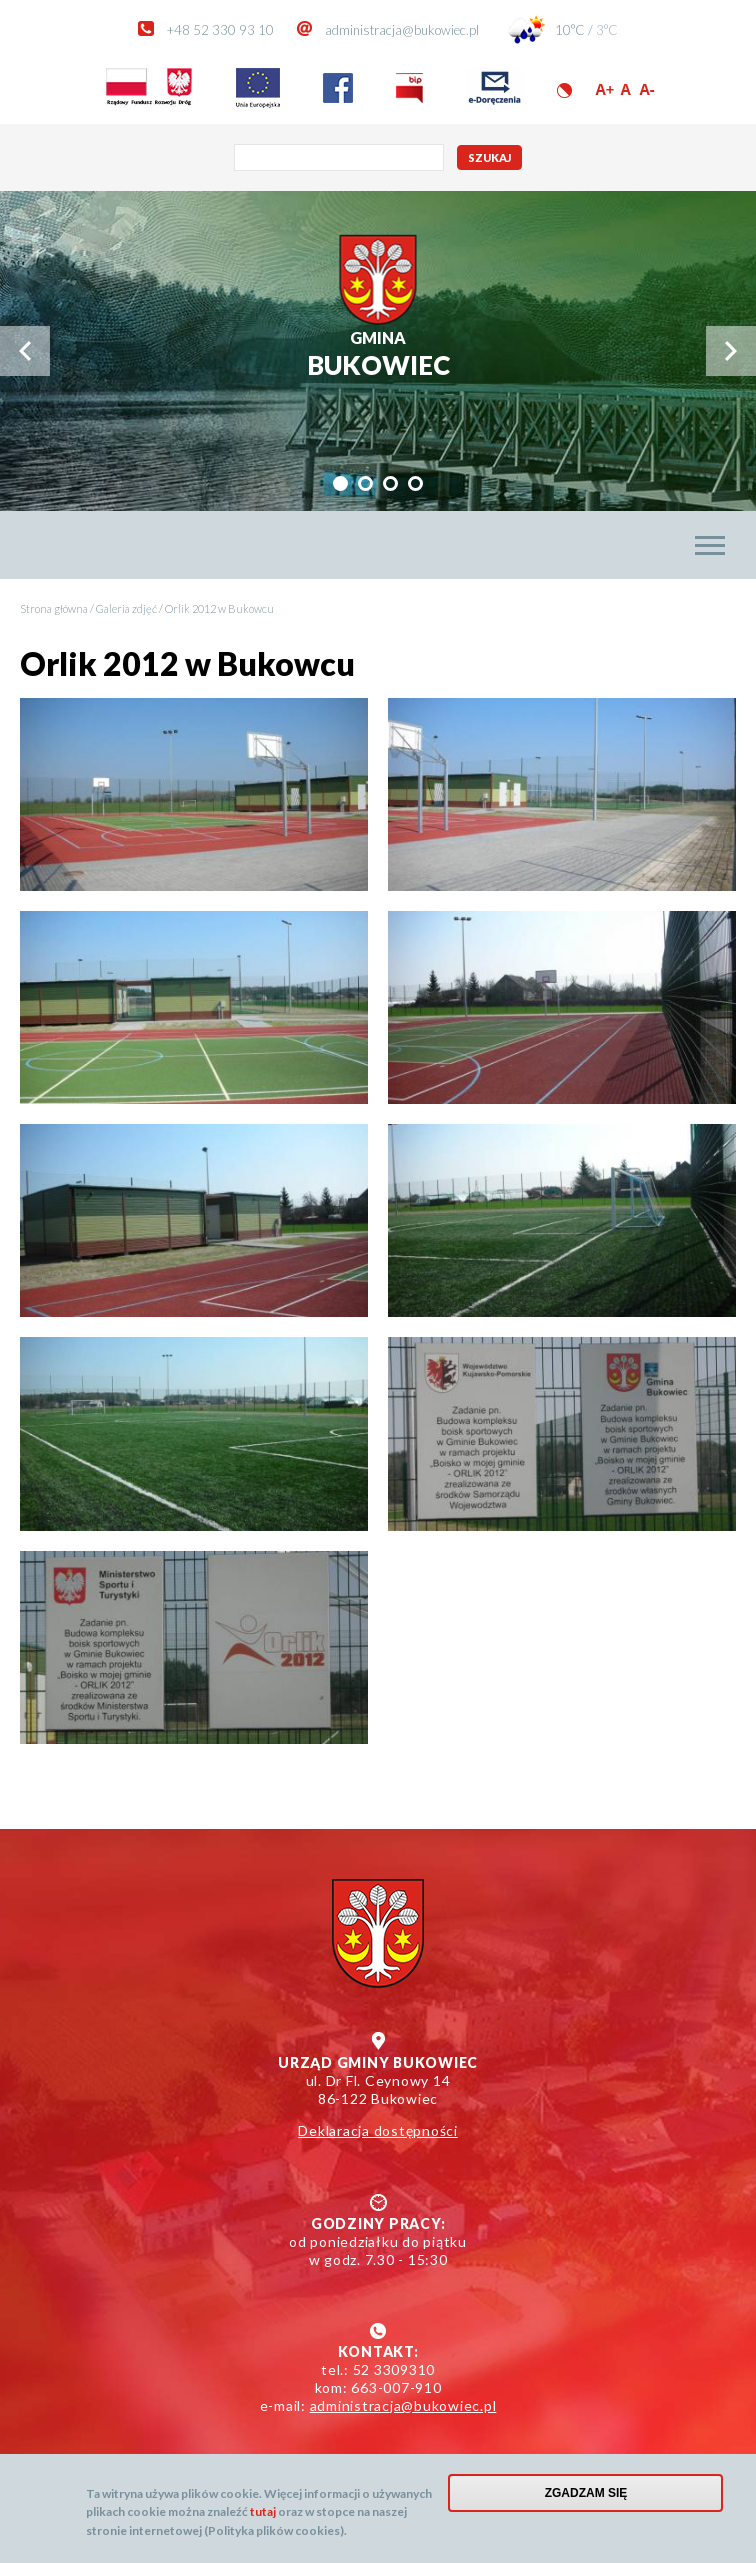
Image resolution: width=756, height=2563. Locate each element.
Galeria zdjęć (126, 608)
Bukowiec (378, 354)
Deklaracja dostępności (378, 2130)
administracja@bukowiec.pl (402, 30)
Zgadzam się (586, 2493)
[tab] (340, 483)
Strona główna (54, 608)
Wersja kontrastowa (564, 90)
